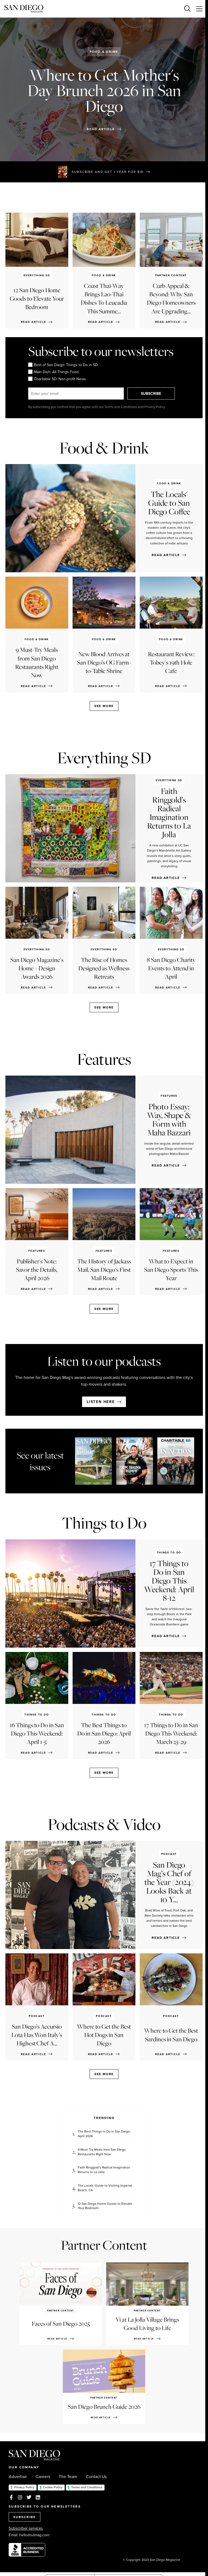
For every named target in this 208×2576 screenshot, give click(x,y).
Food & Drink (104, 51)
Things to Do (104, 1523)
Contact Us (96, 2476)
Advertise (18, 2476)
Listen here (101, 1401)
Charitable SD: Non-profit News (57, 379)
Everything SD (104, 757)
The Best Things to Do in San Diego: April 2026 (104, 2133)
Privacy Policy (24, 2487)
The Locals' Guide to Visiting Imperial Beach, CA (105, 2188)
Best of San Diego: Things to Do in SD (63, 365)
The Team (68, 2476)
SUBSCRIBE (152, 393)
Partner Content (104, 2245)
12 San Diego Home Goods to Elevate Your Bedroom (105, 2206)
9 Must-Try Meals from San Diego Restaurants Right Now (102, 2152)
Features (104, 1059)
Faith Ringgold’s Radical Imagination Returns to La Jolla (104, 2169)
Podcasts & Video (104, 1824)
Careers (42, 2476)
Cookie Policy (53, 2487)
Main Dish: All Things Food (53, 372)
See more (104, 706)
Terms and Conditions (86, 2487)
